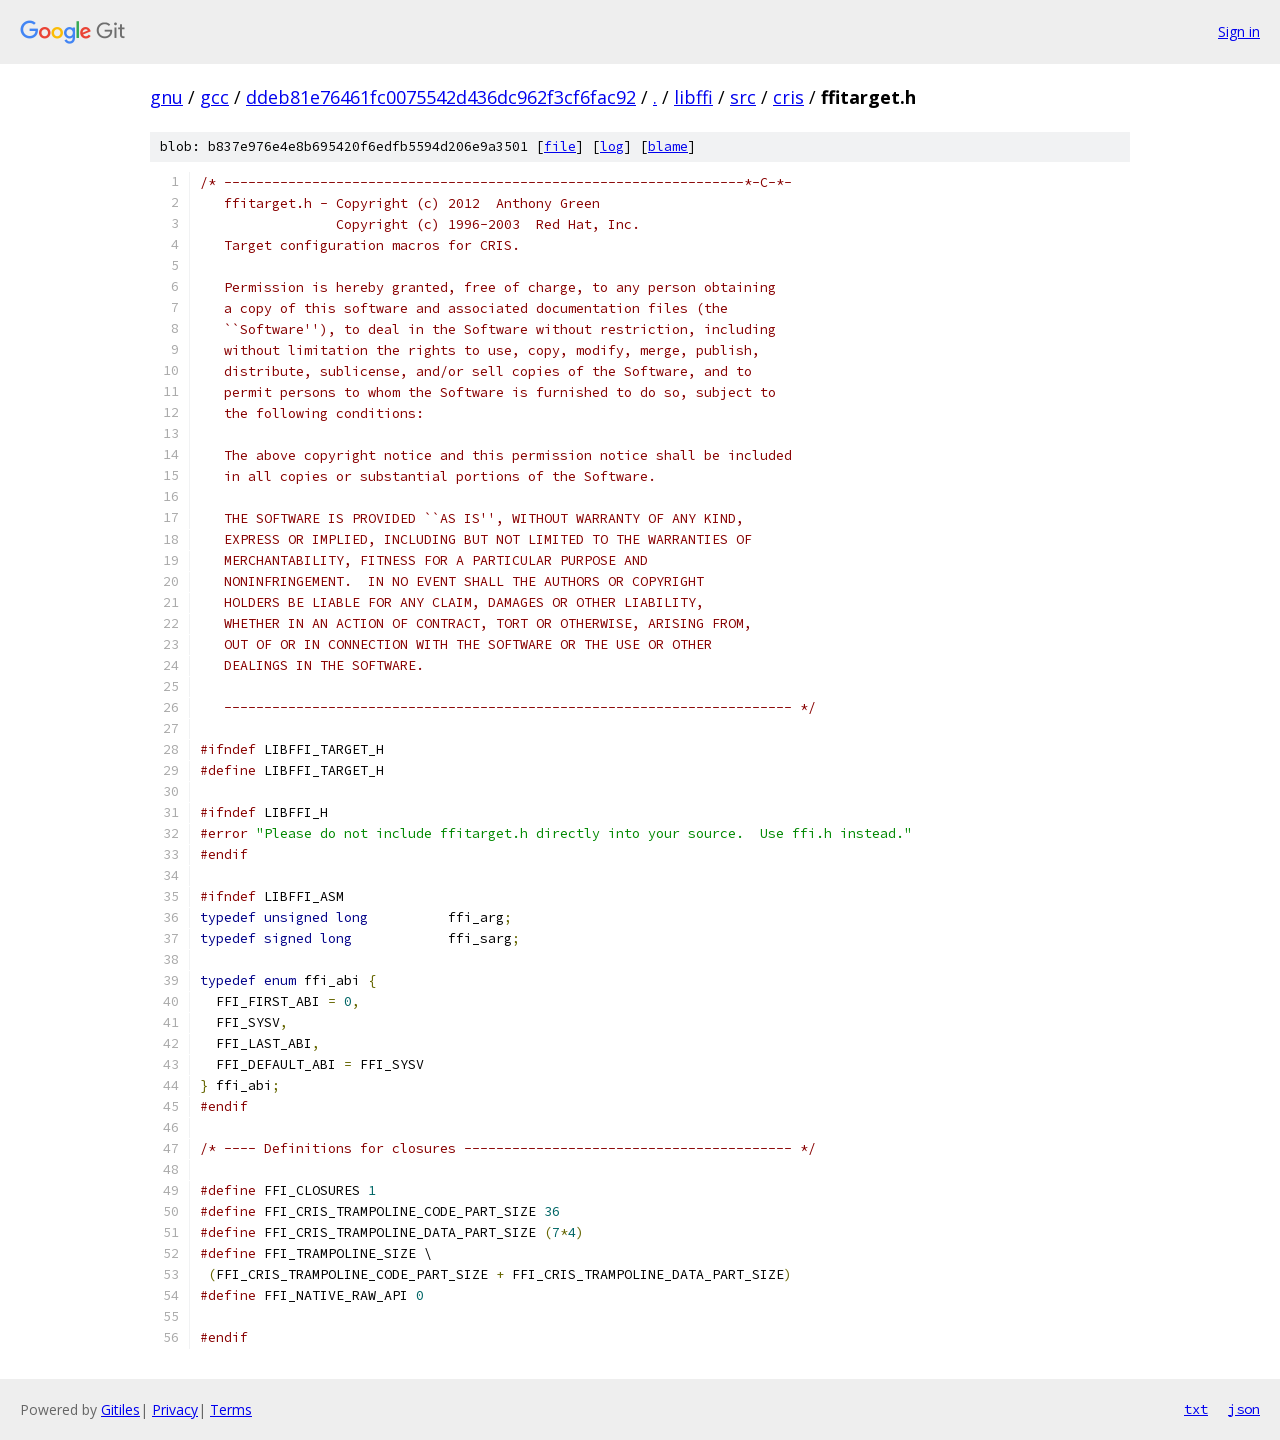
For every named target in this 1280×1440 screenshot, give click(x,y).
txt (1196, 1409)
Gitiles (120, 1409)
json (1244, 1409)
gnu (166, 97)
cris (788, 97)
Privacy (175, 1409)
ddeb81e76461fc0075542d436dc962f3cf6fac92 (441, 97)
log (612, 146)
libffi (693, 97)
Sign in (1239, 31)
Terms (231, 1409)
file (560, 146)
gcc (214, 97)
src (743, 97)
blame (668, 146)
